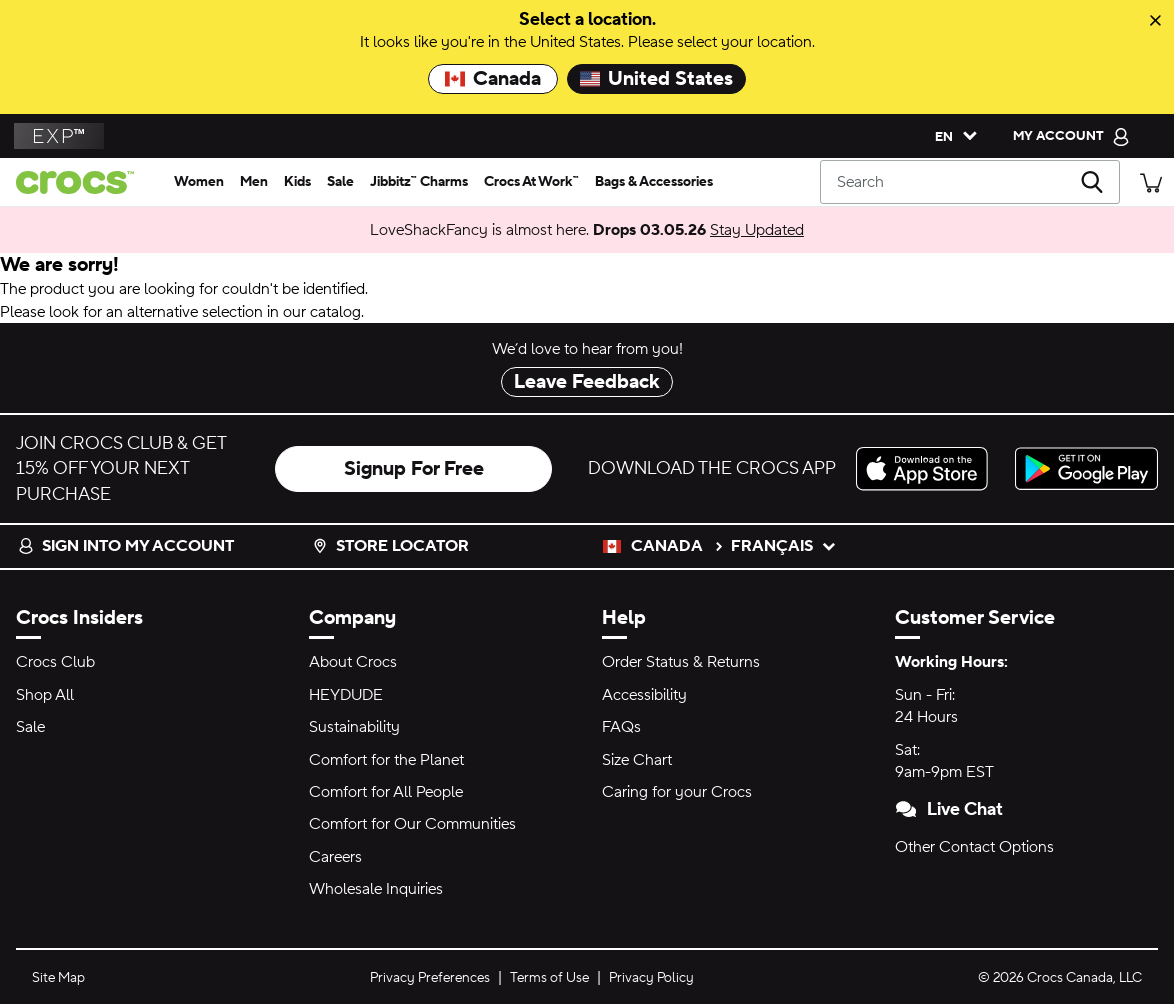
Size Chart (637, 760)
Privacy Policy (651, 978)
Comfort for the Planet (386, 760)
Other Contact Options (974, 847)
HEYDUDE (346, 695)
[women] (199, 182)
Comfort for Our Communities (412, 824)
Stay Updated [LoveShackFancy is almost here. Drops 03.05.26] (757, 230)
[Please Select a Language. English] (951, 136)
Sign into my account (126, 546)
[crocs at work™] (531, 182)
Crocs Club (55, 662)
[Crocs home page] (83, 182)
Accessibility (644, 695)
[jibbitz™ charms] (419, 182)
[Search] (970, 182)
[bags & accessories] (654, 182)
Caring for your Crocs (677, 792)
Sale (30, 727)
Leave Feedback (587, 382)
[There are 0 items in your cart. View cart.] (1151, 181)
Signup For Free (414, 469)
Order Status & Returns (681, 662)
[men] (254, 182)
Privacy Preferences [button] (430, 978)
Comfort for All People (386, 792)
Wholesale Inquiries (376, 889)
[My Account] (1071, 136)
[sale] (340, 182)
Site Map (58, 978)
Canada (493, 79)
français (784, 546)
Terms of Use (549, 978)
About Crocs (353, 662)
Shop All (45, 695)
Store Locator (390, 546)
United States (656, 79)
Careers (335, 857)
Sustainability (354, 727)
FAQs (621, 727)
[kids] (297, 182)
